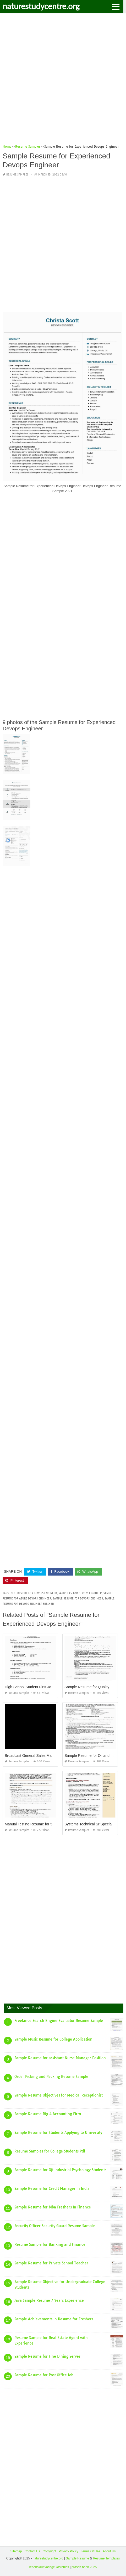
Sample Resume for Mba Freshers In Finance (52, 2207)
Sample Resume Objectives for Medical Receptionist (58, 2095)
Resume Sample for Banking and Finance (49, 2244)
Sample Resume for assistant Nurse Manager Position (60, 2058)
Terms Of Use (90, 2551)
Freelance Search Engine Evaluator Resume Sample (58, 2020)
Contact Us (32, 2551)
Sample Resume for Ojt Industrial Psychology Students (60, 2169)
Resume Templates (106, 2558)
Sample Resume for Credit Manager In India (52, 2188)
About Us (109, 2551)
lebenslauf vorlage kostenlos (49, 2567)
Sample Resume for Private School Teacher (51, 2263)
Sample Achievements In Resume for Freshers (53, 2319)
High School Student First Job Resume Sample (43, 1687)
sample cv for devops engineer (80, 1593)
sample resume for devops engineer (78, 1598)
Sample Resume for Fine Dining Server (47, 2356)
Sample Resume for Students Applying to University (58, 2132)
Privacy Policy (68, 2551)
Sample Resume (77, 2558)
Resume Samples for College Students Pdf (49, 2151)
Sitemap (16, 2551)
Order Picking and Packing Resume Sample (51, 2076)
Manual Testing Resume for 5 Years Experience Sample (50, 1824)
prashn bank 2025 (84, 2567)
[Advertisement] (63, 80)
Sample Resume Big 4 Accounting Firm (47, 2114)
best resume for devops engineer (33, 1593)
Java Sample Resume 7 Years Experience (49, 2300)
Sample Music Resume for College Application (53, 2039)
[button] (115, 6)
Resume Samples (17, 174)
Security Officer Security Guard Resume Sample (54, 2225)
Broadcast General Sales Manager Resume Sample (47, 1755)
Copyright (49, 2551)
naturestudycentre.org (41, 6)
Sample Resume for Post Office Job (43, 2375)
